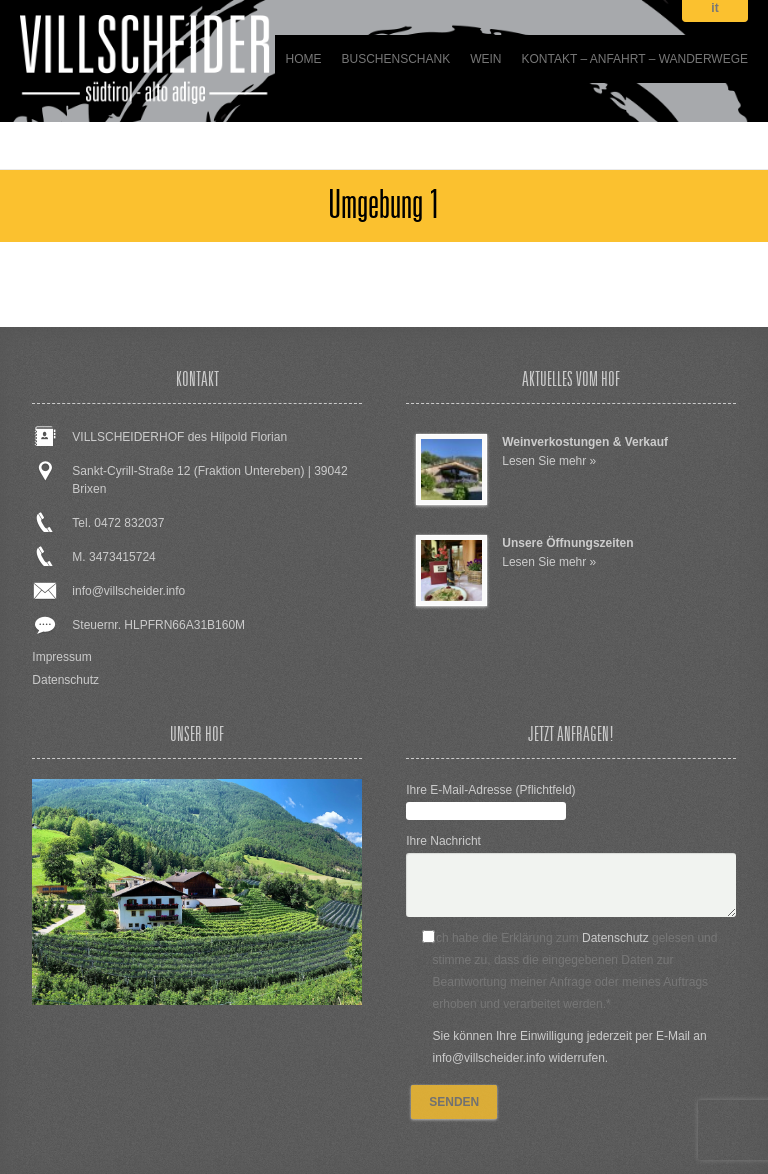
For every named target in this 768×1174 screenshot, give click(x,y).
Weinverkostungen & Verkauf (585, 442)
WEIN (485, 59)
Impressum (61, 657)
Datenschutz (65, 680)
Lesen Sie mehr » (549, 461)
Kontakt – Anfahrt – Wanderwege (635, 59)
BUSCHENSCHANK (395, 59)
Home (303, 59)
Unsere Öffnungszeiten (567, 543)
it (714, 8)
